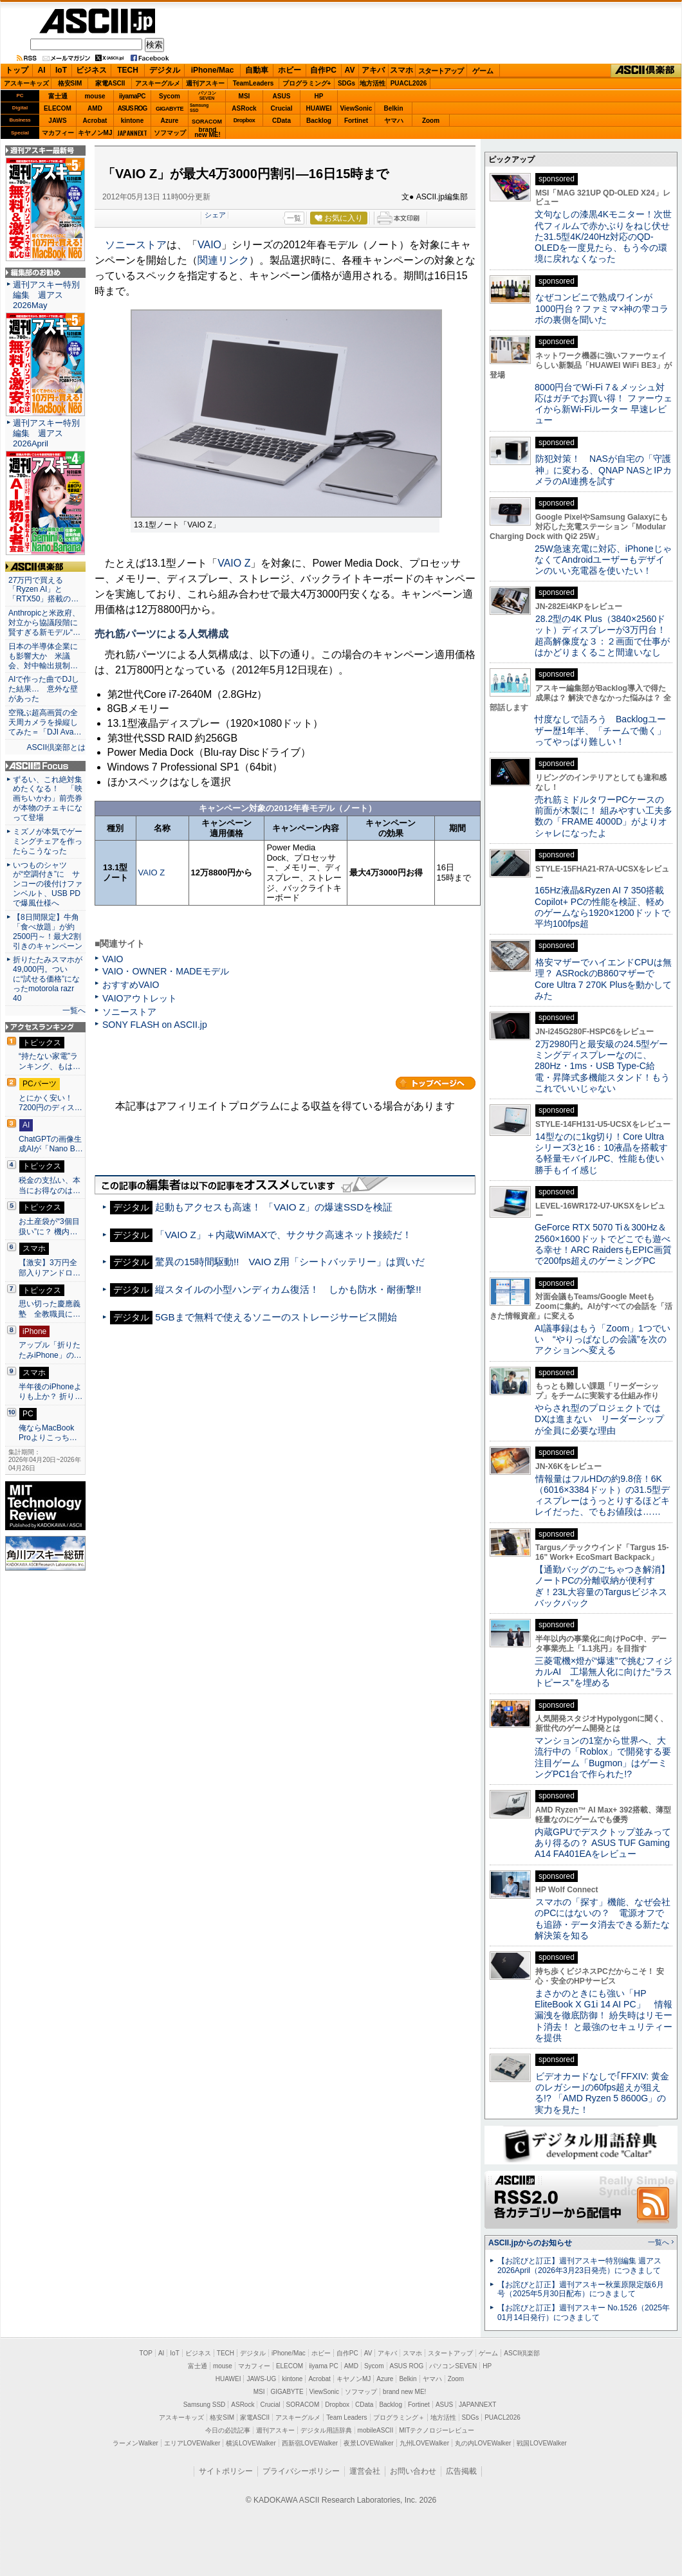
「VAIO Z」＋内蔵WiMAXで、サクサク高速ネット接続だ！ (283, 1234)
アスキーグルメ (157, 83)
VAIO (209, 244)
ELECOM (57, 108)
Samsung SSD (204, 2404)
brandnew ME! (207, 132)
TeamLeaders (253, 83)
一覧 (294, 218)
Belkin (393, 108)
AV (350, 70)
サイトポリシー (226, 2471)
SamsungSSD (199, 108)
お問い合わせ (413, 2471)
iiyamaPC (132, 96)
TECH (127, 70)
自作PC (323, 70)
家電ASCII (110, 83)
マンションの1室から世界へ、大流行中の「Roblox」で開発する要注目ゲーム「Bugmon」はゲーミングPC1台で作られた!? (603, 1757)
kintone (132, 120)
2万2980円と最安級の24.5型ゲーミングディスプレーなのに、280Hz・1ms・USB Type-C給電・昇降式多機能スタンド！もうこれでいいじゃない (602, 1066)
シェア (215, 215)
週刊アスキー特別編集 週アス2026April (46, 433)
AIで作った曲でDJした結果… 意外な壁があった (43, 689)
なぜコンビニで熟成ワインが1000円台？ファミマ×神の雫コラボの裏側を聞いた (601, 308)
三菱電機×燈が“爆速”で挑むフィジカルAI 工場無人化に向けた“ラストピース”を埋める (603, 1672)
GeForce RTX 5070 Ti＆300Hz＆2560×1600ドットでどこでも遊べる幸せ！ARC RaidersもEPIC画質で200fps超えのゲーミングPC (603, 1244)
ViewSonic (356, 108)
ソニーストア (136, 244)
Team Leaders (346, 2417)
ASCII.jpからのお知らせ (530, 2242)
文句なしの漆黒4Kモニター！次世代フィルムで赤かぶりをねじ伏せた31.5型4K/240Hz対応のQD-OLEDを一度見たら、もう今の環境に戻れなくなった (603, 236)
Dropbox (244, 120)
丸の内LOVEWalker (483, 2443)
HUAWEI (319, 108)
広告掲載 (461, 2471)
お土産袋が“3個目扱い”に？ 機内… (49, 1226)
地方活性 (372, 83)
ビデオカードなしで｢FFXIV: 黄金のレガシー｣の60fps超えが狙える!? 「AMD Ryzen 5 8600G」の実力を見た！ (602, 2093)
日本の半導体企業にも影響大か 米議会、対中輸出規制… (43, 656)
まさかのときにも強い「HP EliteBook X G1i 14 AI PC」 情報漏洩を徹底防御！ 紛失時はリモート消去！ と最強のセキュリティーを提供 (603, 2015)
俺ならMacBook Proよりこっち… (48, 1433)
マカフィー (58, 132)
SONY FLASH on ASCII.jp (154, 1024)
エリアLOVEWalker (192, 2443)
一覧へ (74, 1010)
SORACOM (303, 2404)
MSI (244, 96)
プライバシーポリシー (301, 2471)
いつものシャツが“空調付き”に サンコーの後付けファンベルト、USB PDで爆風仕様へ (47, 884)
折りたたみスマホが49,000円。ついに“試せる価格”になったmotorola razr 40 (47, 979)
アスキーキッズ (26, 83)
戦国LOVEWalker (541, 2443)
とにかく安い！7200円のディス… (50, 1103)
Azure (170, 120)
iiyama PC (323, 2366)
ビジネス (91, 70)
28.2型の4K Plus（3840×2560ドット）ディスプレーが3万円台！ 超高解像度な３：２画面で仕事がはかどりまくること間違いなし (602, 635)
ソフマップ (170, 132)
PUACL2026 (409, 83)
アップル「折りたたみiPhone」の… (50, 1350)
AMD (95, 108)
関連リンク (223, 260)
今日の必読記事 (227, 2430)
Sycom (169, 96)
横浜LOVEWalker (250, 2443)
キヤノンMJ (95, 132)
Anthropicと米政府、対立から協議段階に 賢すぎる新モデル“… (45, 622)
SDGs (346, 83)
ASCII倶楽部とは (56, 747)
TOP (146, 2353)
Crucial (282, 108)
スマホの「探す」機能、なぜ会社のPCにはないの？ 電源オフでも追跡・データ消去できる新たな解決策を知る (602, 1919)
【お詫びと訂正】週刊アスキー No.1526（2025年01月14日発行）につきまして (583, 2312)
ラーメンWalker (135, 2443)
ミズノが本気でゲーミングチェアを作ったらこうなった (47, 841)
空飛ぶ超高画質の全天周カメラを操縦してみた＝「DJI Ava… (44, 722)
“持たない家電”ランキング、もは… (49, 1061)
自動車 (256, 70)
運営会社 (364, 2471)
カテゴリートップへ (435, 1083)
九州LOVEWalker (424, 2443)
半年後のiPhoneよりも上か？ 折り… (50, 1392)
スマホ (401, 70)
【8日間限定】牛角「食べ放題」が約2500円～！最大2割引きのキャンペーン (47, 932)
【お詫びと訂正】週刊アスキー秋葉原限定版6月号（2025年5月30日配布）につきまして (580, 2289)
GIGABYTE (169, 108)
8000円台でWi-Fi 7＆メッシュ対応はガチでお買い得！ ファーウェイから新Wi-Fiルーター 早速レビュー (603, 404)
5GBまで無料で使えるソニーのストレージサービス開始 (275, 1316)
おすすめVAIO (131, 985)
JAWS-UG (261, 2378)
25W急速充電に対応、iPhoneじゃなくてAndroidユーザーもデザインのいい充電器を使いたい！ (603, 560)
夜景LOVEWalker (368, 2443)
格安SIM (70, 83)
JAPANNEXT (132, 133)
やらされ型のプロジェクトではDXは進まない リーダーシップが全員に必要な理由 (600, 1419)
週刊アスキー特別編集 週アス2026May (46, 295)
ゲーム (482, 71)
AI (42, 70)
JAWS (57, 120)
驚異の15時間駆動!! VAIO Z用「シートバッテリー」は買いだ (290, 1261)
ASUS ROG (132, 108)
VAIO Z (233, 563)
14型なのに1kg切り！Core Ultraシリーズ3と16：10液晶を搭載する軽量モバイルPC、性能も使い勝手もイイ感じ (601, 1153)
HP (319, 96)
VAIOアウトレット (140, 998)
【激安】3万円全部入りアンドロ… (49, 1267)
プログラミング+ (306, 83)
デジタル (164, 70)
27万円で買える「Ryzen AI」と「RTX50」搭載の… (43, 590)
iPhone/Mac (212, 70)
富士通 (58, 96)
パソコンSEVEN (207, 95)
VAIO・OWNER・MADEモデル (165, 971)
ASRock (244, 108)
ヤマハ (393, 120)
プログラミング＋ (399, 2417)
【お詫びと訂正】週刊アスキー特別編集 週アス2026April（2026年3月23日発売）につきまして (579, 2265)
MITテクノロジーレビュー (436, 2430)
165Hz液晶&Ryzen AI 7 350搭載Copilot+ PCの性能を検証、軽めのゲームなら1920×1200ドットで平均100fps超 (602, 907)
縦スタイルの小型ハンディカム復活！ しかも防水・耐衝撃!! (288, 1289)
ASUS (282, 96)
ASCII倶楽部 (646, 70)
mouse (94, 96)
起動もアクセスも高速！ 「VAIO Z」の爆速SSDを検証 (273, 1206)
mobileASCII (376, 2430)
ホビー (289, 70)
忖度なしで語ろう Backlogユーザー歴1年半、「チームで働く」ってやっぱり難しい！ (600, 730)
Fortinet (356, 120)
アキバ (373, 70)
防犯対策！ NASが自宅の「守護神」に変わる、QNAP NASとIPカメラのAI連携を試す (603, 469)
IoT (61, 70)
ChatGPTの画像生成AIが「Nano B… (51, 1144)
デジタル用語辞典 (326, 2430)
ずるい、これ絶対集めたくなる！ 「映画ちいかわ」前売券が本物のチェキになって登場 (47, 799)
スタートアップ (440, 71)
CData (281, 120)
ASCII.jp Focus (45, 766)
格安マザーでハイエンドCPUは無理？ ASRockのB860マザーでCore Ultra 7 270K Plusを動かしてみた (603, 979)
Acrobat (95, 120)
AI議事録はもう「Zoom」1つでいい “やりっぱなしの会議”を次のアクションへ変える (602, 1339)
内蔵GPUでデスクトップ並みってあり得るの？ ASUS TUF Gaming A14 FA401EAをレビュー (603, 1843)
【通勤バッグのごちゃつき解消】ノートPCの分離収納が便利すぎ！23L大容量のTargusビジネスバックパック (602, 1586)
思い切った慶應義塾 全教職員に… (49, 1309)
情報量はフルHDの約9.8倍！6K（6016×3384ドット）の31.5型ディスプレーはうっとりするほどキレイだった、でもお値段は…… (602, 1495)
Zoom (430, 120)
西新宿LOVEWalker (310, 2443)
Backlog (318, 120)
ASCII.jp (97, 20)
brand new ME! (404, 2391)
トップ (16, 70)
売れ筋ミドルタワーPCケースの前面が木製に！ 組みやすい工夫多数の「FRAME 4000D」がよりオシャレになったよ (603, 816)
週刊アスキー (205, 83)
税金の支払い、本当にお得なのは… (49, 1185)
